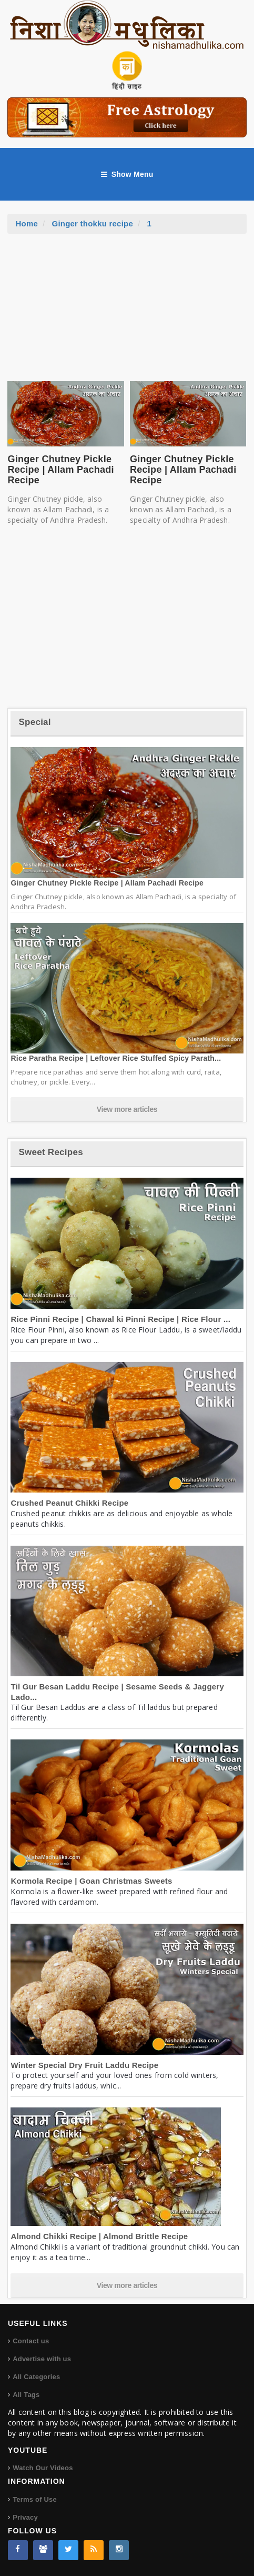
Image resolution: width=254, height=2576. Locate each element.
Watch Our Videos (43, 2468)
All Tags (26, 2395)
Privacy (25, 2517)
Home (26, 223)
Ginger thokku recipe (92, 223)
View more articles (127, 1109)
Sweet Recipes (50, 1152)
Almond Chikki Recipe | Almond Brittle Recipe (99, 2236)
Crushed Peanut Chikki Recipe (69, 1502)
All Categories (36, 2377)
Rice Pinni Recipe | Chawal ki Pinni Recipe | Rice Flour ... (120, 1319)
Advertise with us (42, 2359)
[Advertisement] (127, 313)
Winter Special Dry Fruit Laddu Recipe (84, 2065)
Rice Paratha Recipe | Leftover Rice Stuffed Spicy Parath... (116, 1058)
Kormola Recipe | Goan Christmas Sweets (91, 1880)
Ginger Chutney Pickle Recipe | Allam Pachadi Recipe (60, 469)
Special (34, 722)
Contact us (31, 2341)
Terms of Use (35, 2499)
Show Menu (127, 174)
